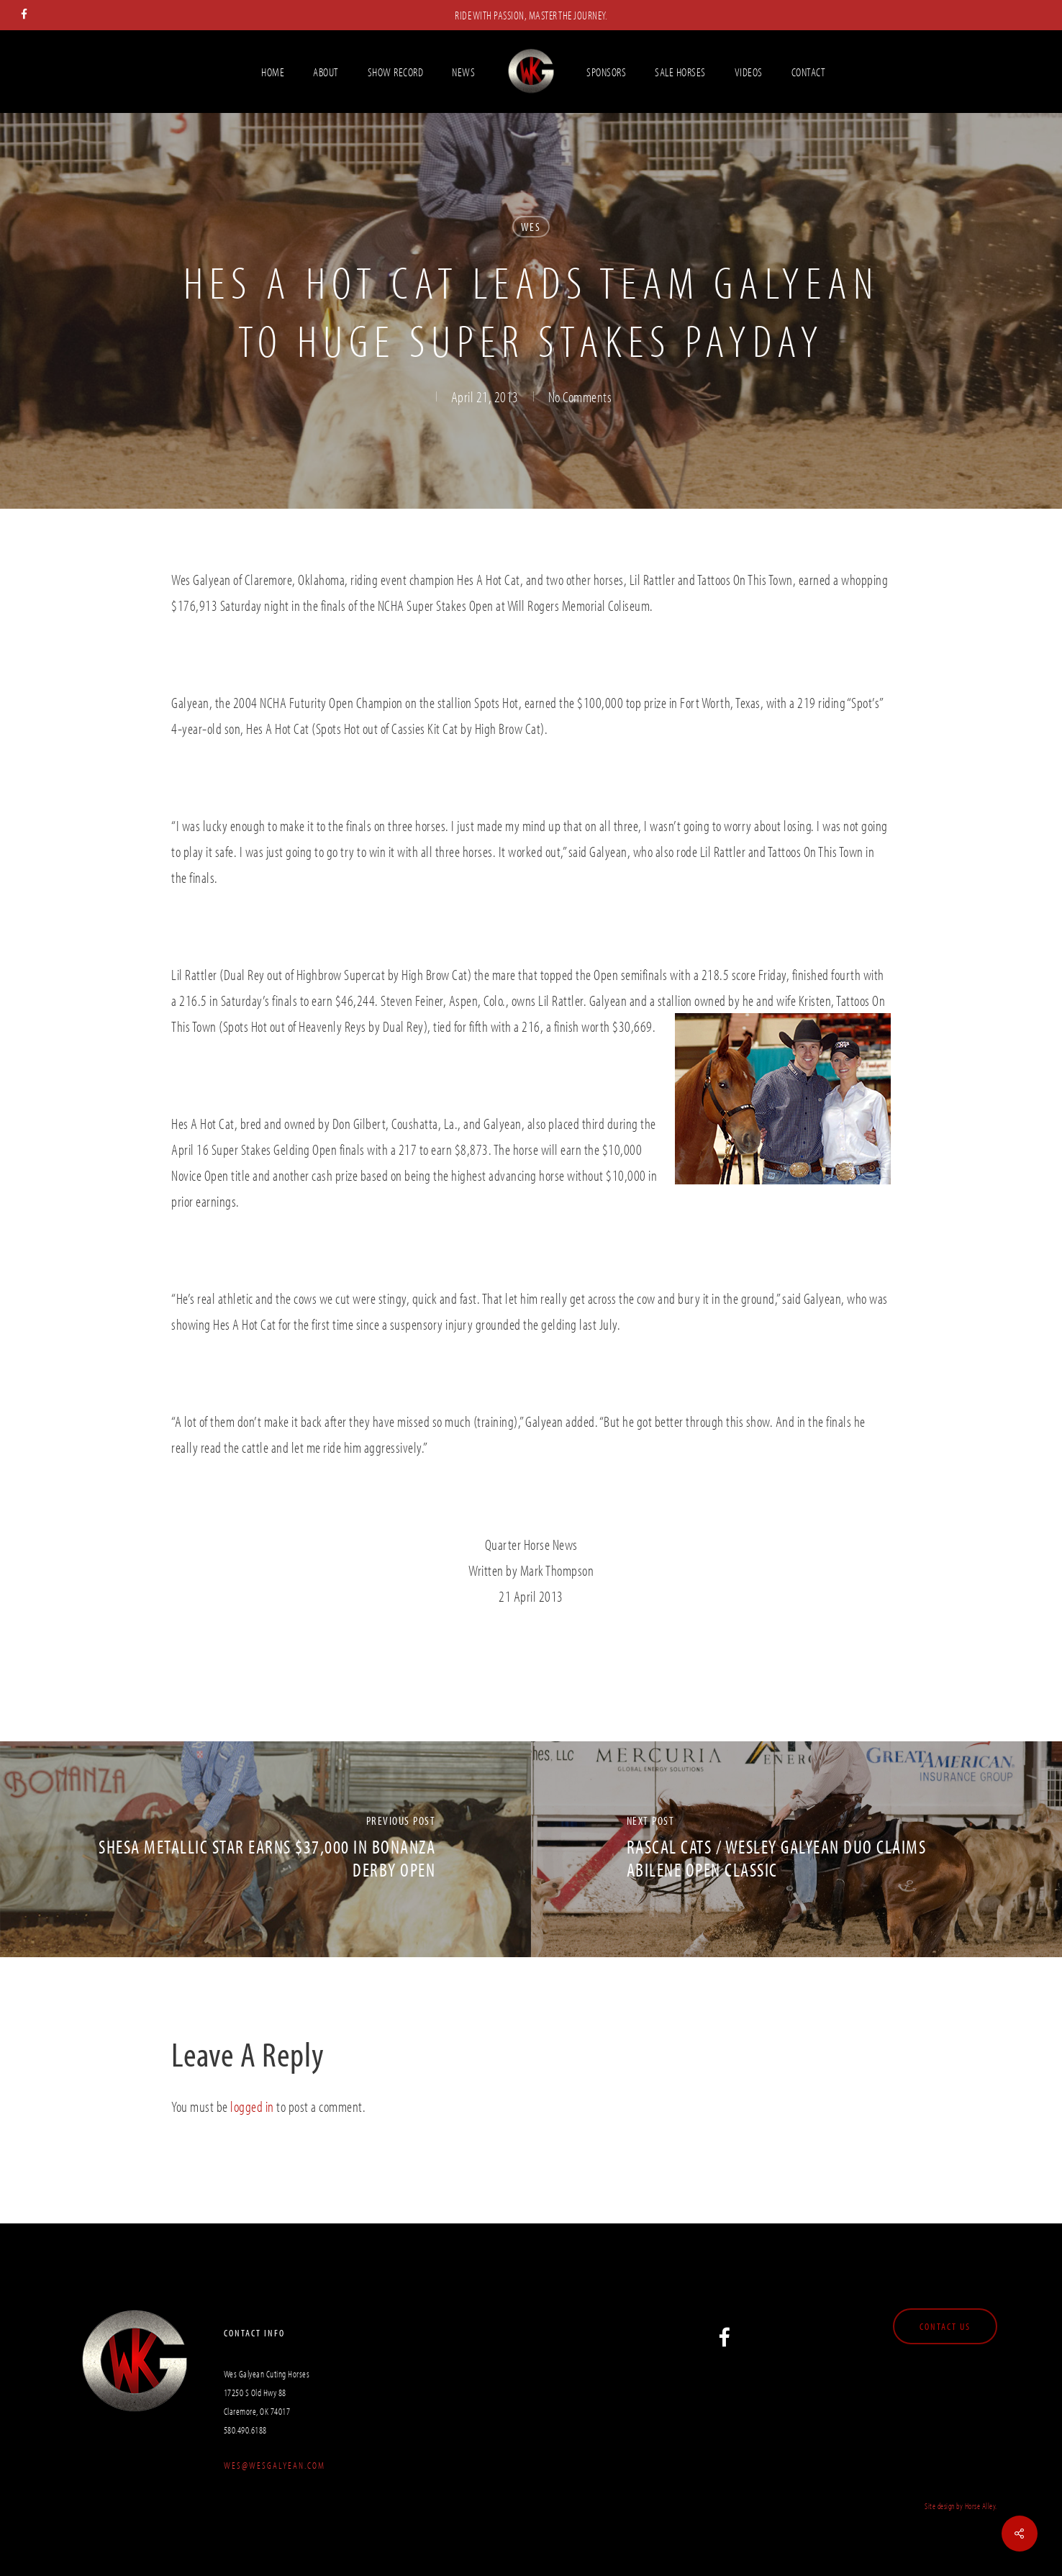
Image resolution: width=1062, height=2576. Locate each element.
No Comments (580, 396)
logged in (252, 2106)
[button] (945, 2326)
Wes (531, 226)
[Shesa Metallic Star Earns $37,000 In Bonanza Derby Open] (265, 1849)
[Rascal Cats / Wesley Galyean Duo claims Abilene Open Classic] (796, 1849)
